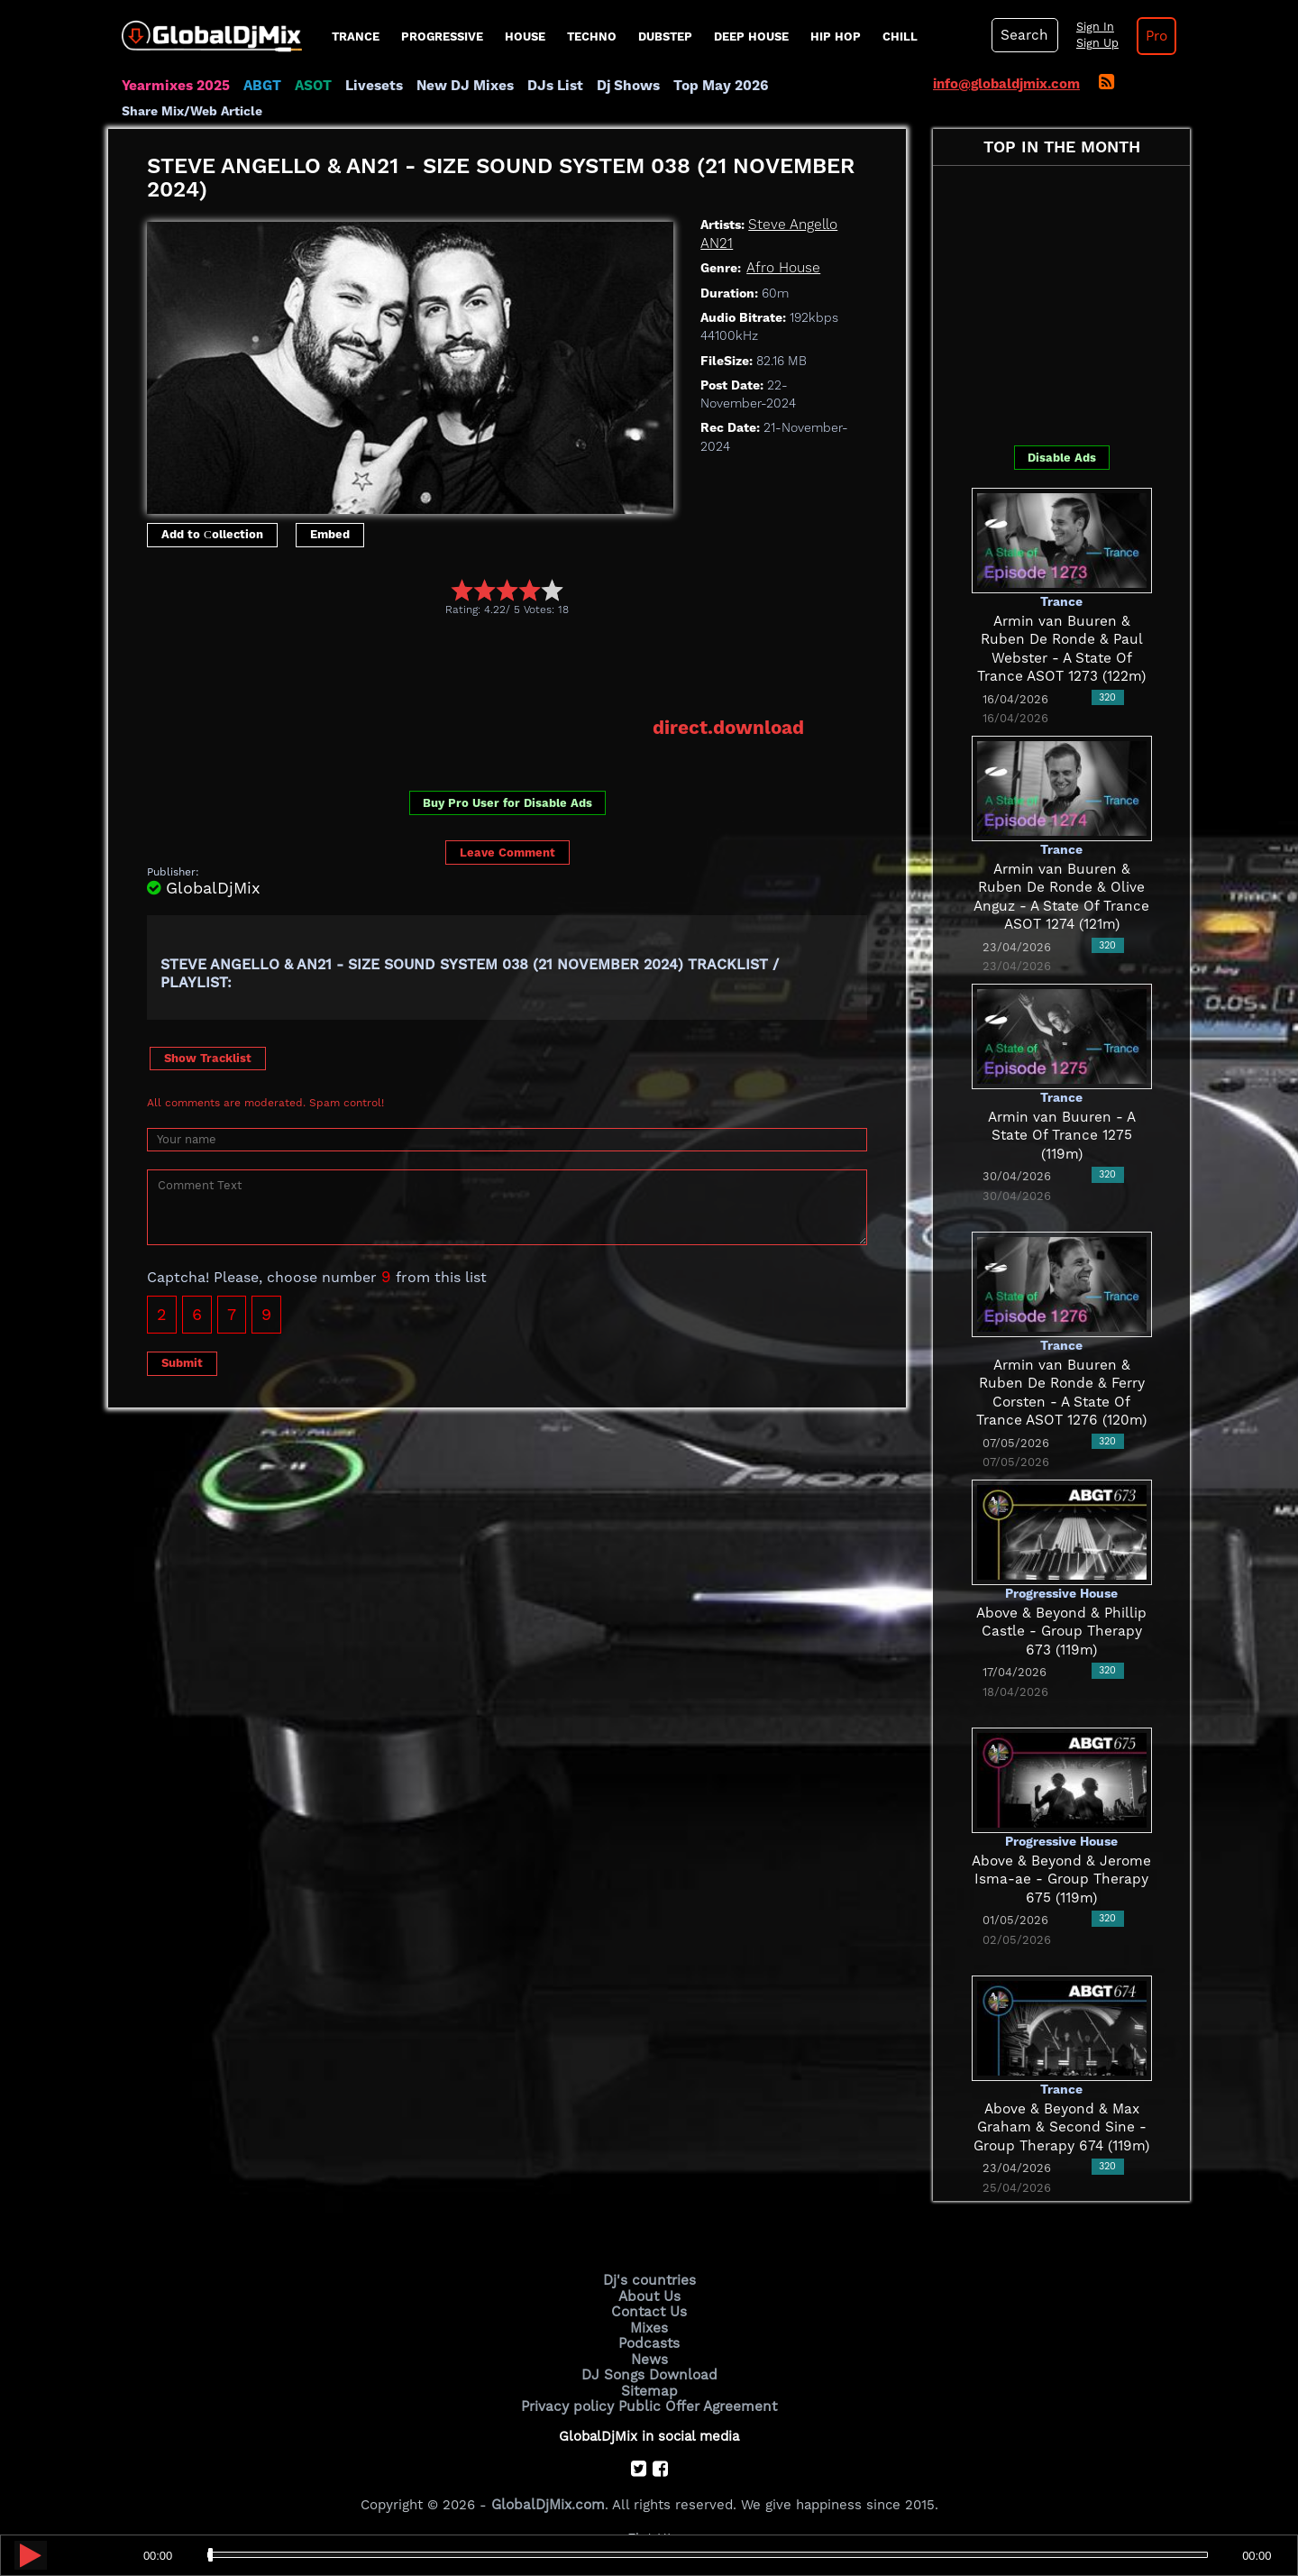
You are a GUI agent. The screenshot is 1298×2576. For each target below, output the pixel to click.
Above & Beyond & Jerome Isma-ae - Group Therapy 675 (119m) (1061, 1878)
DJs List (547, 86)
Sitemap (649, 2387)
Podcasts (649, 2341)
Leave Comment (507, 851)
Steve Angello (791, 224)
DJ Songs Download (649, 2372)
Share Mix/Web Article (192, 111)
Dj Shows (619, 86)
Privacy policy (570, 2402)
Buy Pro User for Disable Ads (507, 802)
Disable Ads (1062, 456)
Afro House (782, 268)
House (525, 36)
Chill (900, 36)
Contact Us (649, 2311)
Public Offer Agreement (695, 2402)
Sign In (1091, 27)
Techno (592, 36)
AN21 (716, 242)
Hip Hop (835, 36)
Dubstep (665, 36)
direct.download (729, 727)
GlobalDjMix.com (548, 2500)
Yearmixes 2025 (174, 86)
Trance (355, 36)
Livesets (370, 86)
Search (1023, 35)
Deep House (751, 36)
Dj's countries (649, 2280)
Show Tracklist (207, 1056)
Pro (1152, 36)
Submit (182, 1362)
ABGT (259, 86)
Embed (330, 534)
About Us (649, 2295)
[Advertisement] (475, 665)
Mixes (649, 2326)
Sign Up (1093, 43)
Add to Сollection (212, 534)
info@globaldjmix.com (1006, 84)
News (649, 2357)
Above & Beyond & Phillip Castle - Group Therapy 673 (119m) (1062, 1630)
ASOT (309, 86)
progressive (442, 36)
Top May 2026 (710, 86)
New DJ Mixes (459, 86)
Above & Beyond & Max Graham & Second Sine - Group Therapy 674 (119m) (1062, 2126)
